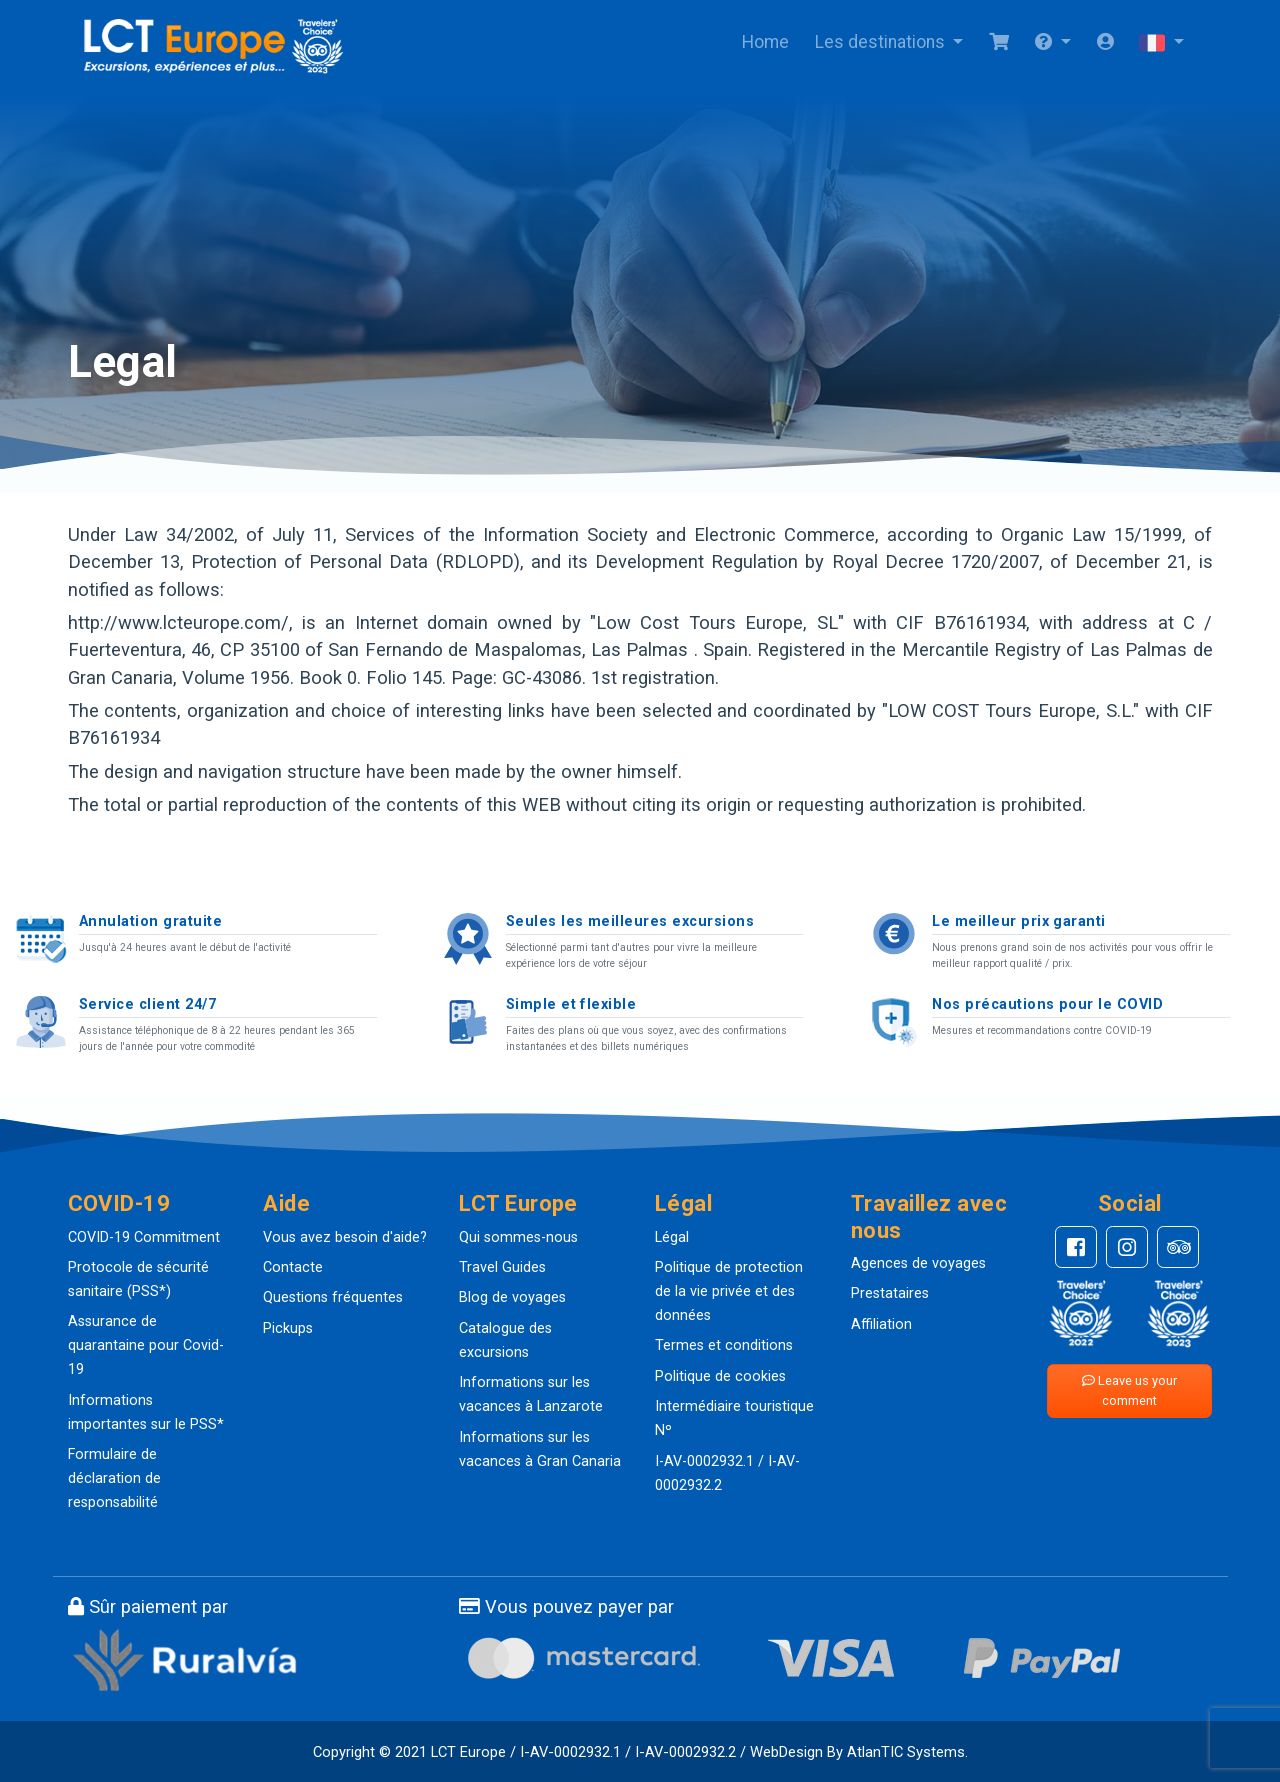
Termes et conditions (724, 1345)
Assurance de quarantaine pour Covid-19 (146, 1345)
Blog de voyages (512, 1297)
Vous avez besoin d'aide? (345, 1237)
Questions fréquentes (333, 1297)
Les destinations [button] (882, 42)
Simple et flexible (571, 1004)
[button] (1053, 43)
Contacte (293, 1267)
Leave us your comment (1129, 1390)
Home (765, 42)
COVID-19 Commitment (144, 1237)
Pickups (288, 1328)
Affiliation (881, 1324)
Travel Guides (502, 1267)
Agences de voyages (918, 1263)
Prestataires (890, 1293)
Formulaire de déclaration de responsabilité (114, 1478)
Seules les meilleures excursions (630, 921)
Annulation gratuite (150, 921)
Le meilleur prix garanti (1019, 921)
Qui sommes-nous (518, 1237)
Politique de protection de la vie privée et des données (729, 1291)
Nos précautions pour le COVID (1047, 1004)
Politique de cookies (720, 1376)
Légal (672, 1237)
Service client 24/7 (147, 1004)
